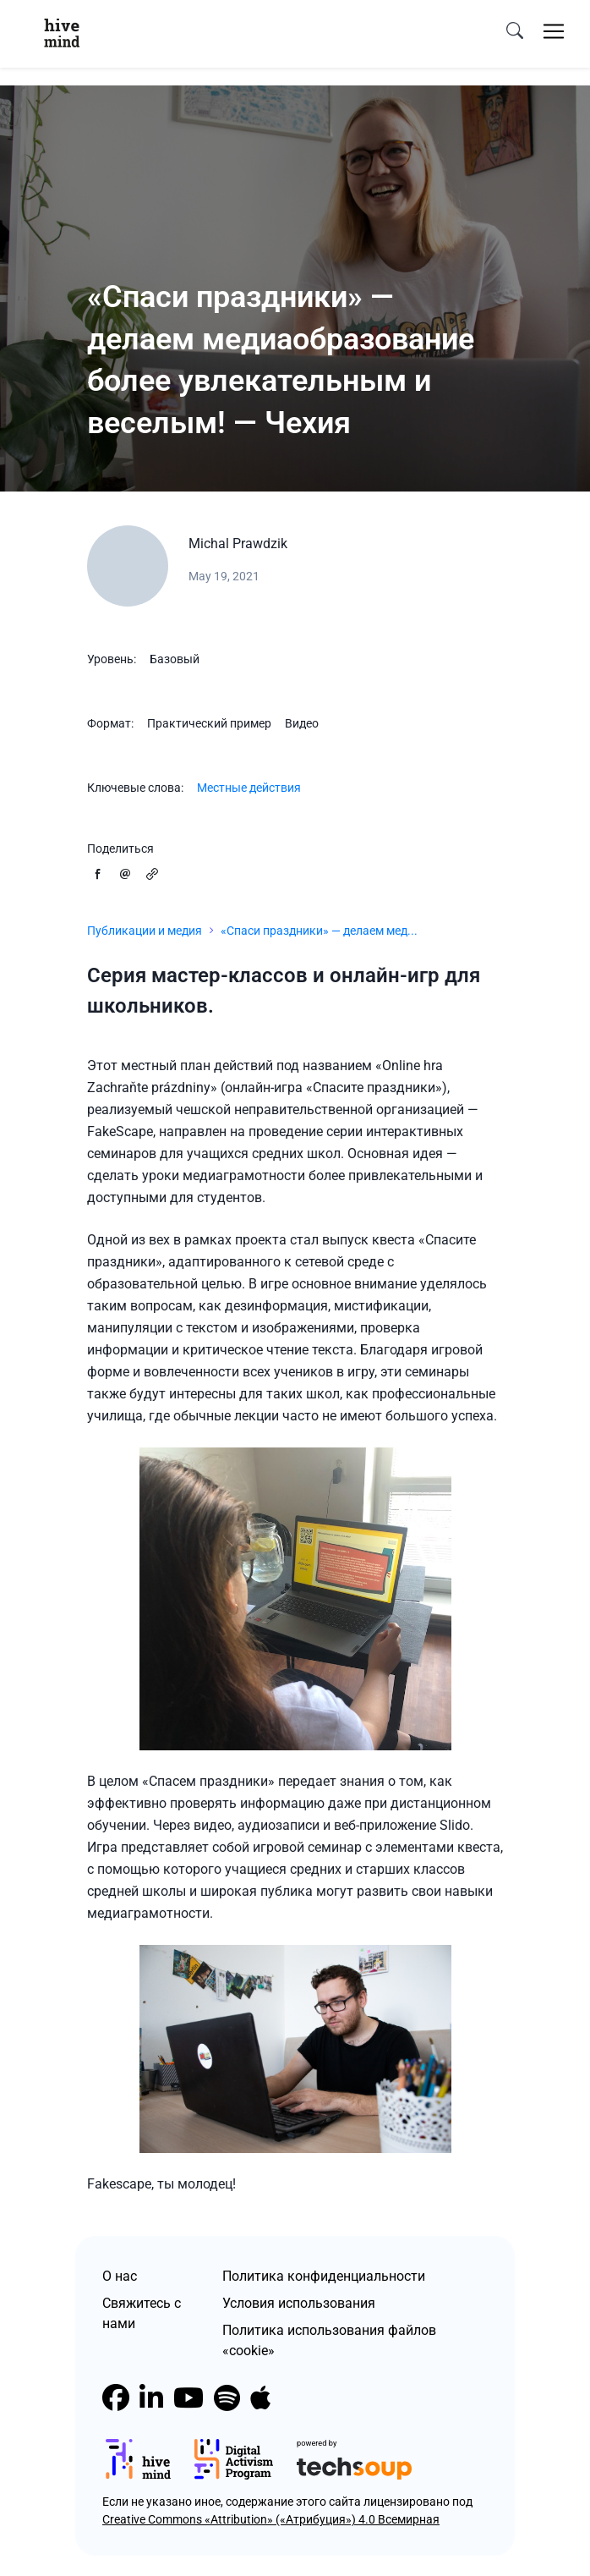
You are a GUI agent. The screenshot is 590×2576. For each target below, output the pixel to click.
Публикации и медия (144, 930)
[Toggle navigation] (553, 31)
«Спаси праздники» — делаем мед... (319, 930)
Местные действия (249, 787)
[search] (515, 31)
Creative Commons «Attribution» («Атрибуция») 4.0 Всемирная (271, 2519)
